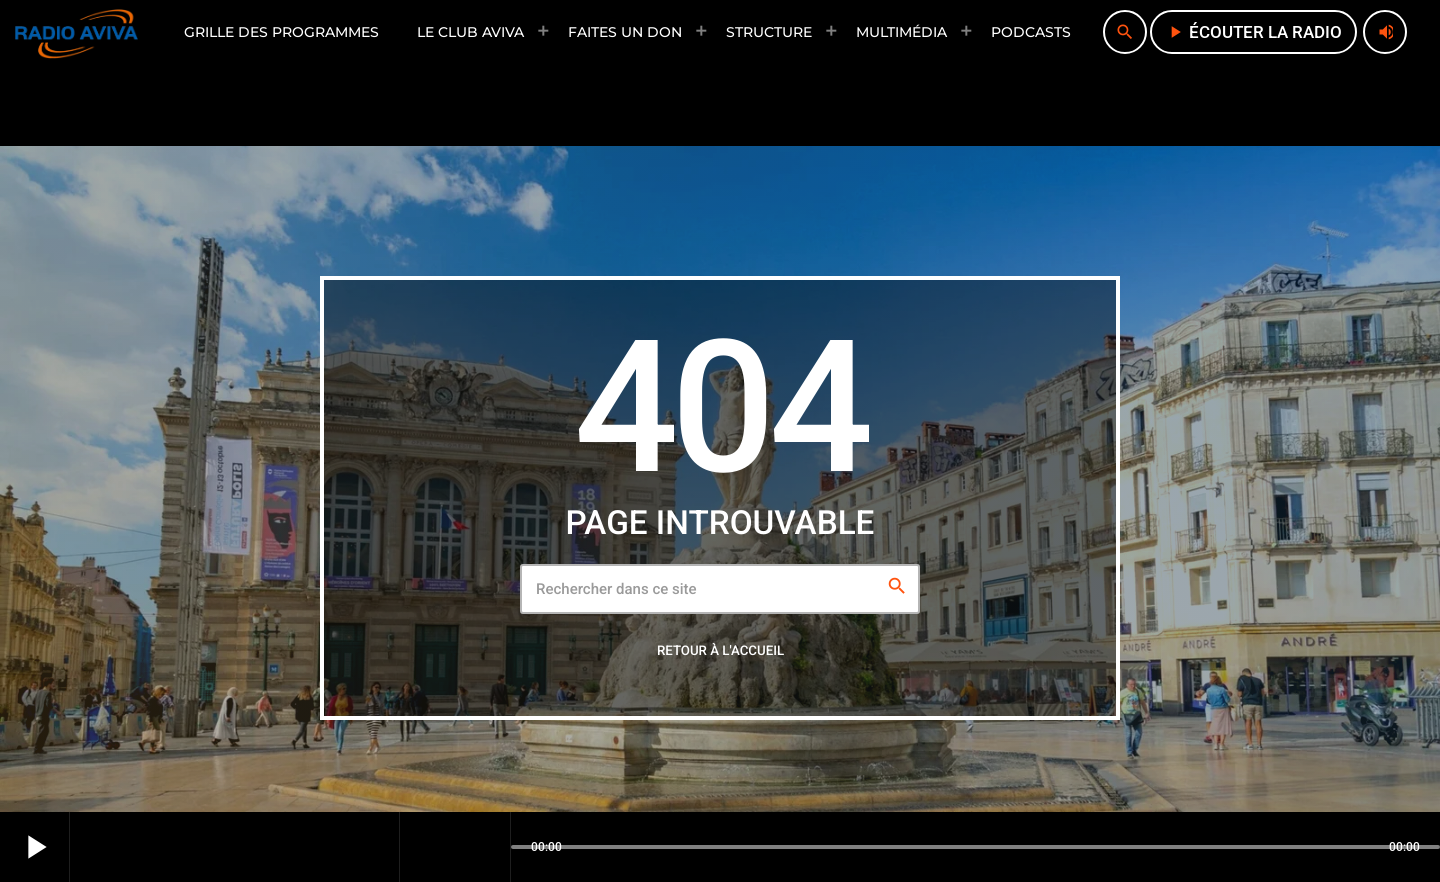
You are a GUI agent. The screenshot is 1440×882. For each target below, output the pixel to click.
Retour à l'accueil (720, 651)
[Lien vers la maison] (76, 32)
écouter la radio (1253, 32)
